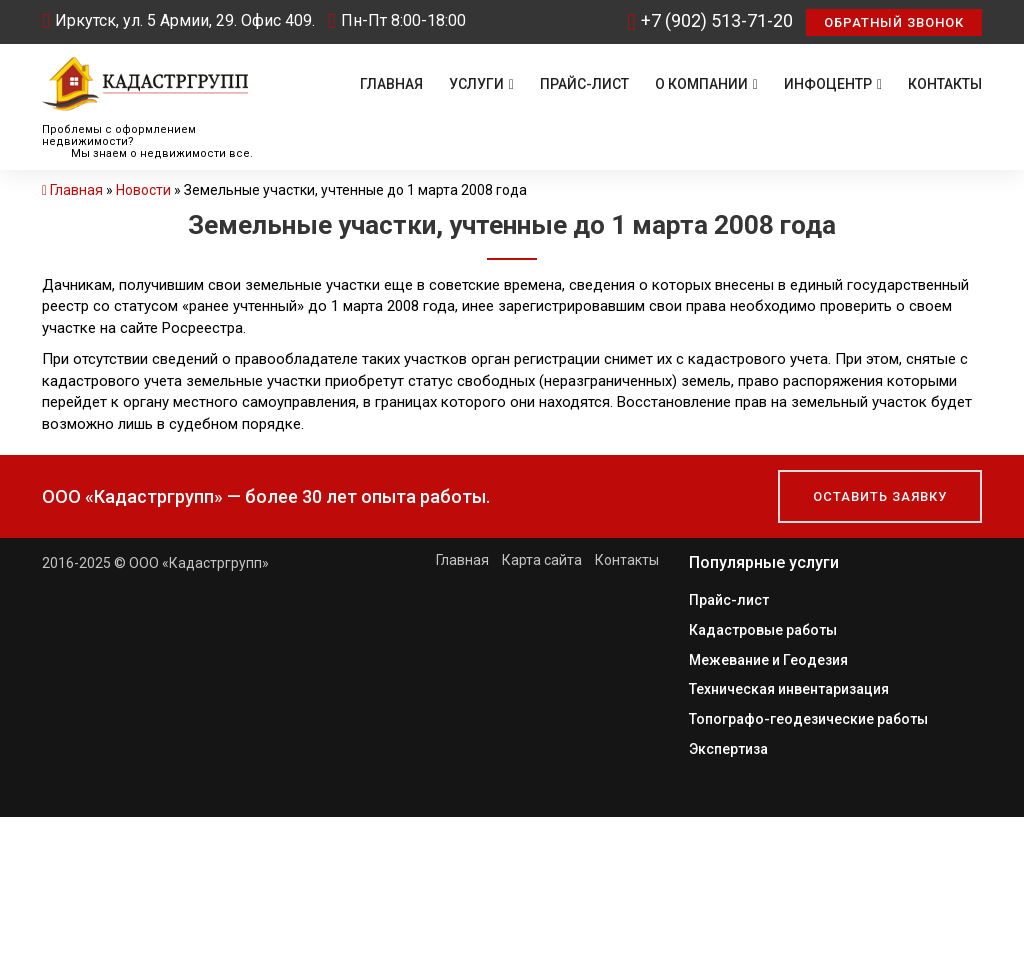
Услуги (481, 84)
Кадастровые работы (763, 629)
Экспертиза (728, 745)
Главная (391, 84)
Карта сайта (542, 560)
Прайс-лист (584, 84)
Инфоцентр (833, 84)
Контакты (945, 84)
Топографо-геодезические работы (808, 716)
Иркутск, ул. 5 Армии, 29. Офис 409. (178, 20)
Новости (143, 190)
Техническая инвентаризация (789, 687)
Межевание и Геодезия (768, 658)
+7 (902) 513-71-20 (710, 20)
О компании (706, 84)
